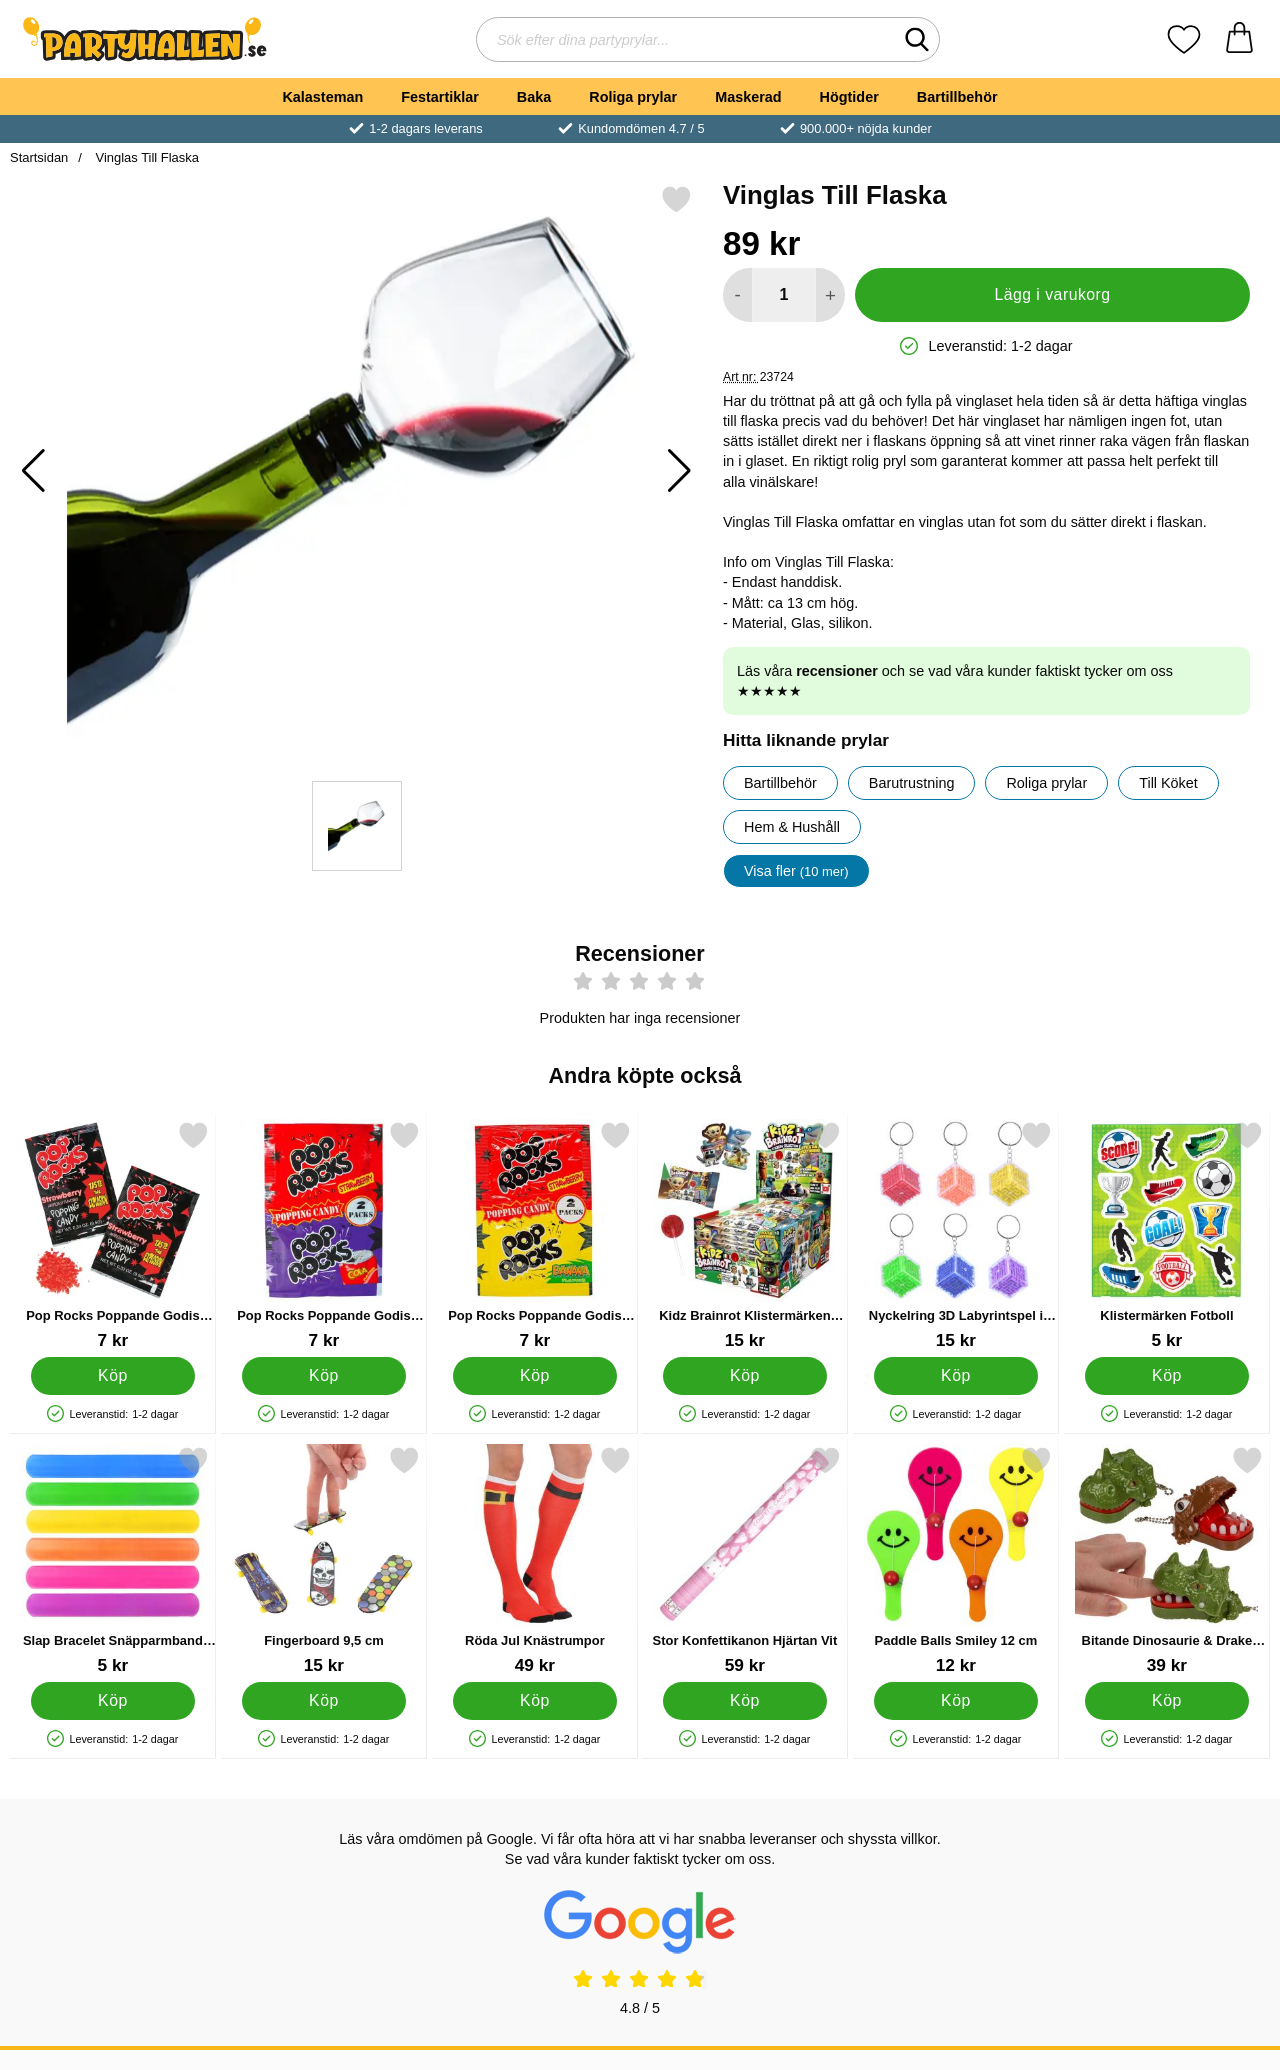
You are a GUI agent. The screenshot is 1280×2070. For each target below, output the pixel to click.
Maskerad (748, 97)
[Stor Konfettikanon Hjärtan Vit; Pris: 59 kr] (745, 1560)
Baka (534, 97)
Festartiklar (440, 97)
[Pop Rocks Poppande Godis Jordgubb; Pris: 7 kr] (113, 1235)
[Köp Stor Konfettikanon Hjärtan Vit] (745, 1701)
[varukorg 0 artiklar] (1239, 39)
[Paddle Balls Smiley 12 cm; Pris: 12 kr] (956, 1560)
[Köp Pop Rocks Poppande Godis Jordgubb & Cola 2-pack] (323, 1376)
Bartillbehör (957, 97)
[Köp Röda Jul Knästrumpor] (534, 1701)
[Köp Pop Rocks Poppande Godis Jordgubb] (113, 1376)
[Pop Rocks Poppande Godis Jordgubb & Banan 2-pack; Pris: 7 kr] (535, 1235)
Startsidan (39, 157)
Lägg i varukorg (1052, 294)
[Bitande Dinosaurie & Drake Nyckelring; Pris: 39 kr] (1167, 1560)
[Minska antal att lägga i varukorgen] (737, 295)
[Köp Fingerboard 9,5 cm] (323, 1701)
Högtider (849, 97)
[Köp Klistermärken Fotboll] (1167, 1376)
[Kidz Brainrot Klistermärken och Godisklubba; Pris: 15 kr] (745, 1235)
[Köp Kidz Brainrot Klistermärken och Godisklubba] (745, 1376)
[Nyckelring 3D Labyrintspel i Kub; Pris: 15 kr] (956, 1235)
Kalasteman (322, 97)
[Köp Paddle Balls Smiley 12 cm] (956, 1701)
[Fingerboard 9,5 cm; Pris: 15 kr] (324, 1560)
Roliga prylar (633, 97)
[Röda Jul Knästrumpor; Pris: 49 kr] (535, 1560)
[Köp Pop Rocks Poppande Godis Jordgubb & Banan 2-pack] (534, 1376)
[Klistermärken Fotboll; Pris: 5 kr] (1167, 1235)
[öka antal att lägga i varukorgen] (830, 295)
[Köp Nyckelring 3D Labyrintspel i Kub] (956, 1376)
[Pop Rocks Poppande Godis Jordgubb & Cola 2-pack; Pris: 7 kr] (324, 1235)
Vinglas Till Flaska (145, 157)
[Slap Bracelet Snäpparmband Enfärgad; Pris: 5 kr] (113, 1560)
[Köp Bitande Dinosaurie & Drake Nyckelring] (1167, 1701)
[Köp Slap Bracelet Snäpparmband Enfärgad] (113, 1701)
